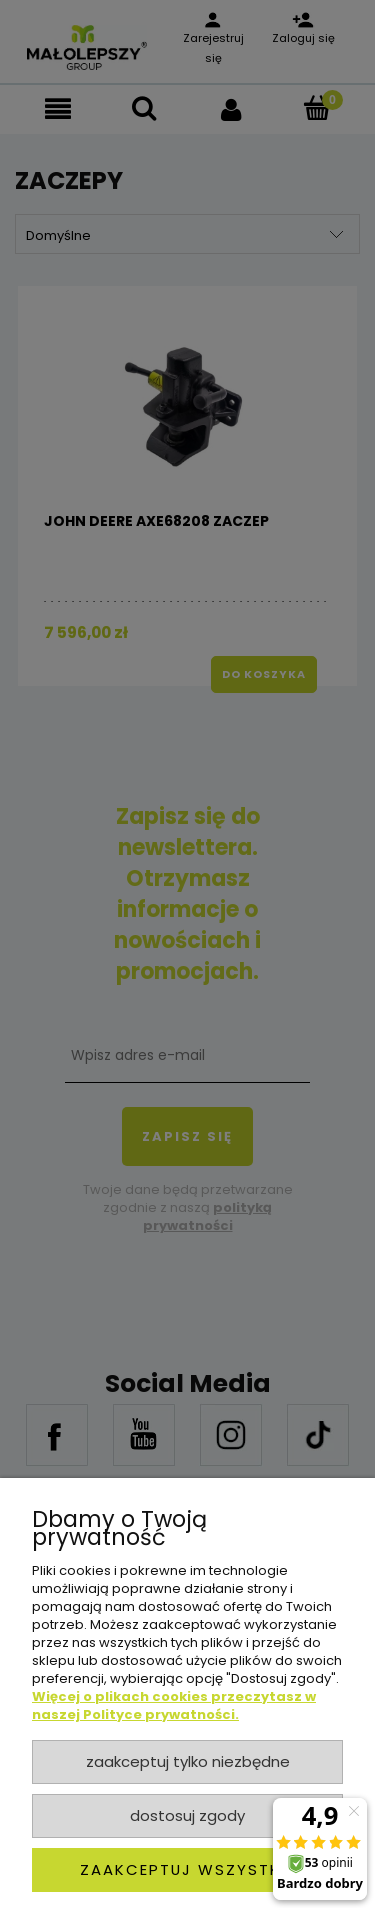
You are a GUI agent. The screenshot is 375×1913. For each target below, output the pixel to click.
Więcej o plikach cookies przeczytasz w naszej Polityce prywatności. (174, 1705)
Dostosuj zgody (187, 1815)
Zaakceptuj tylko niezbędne (188, 1761)
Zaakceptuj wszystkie (187, 1869)
